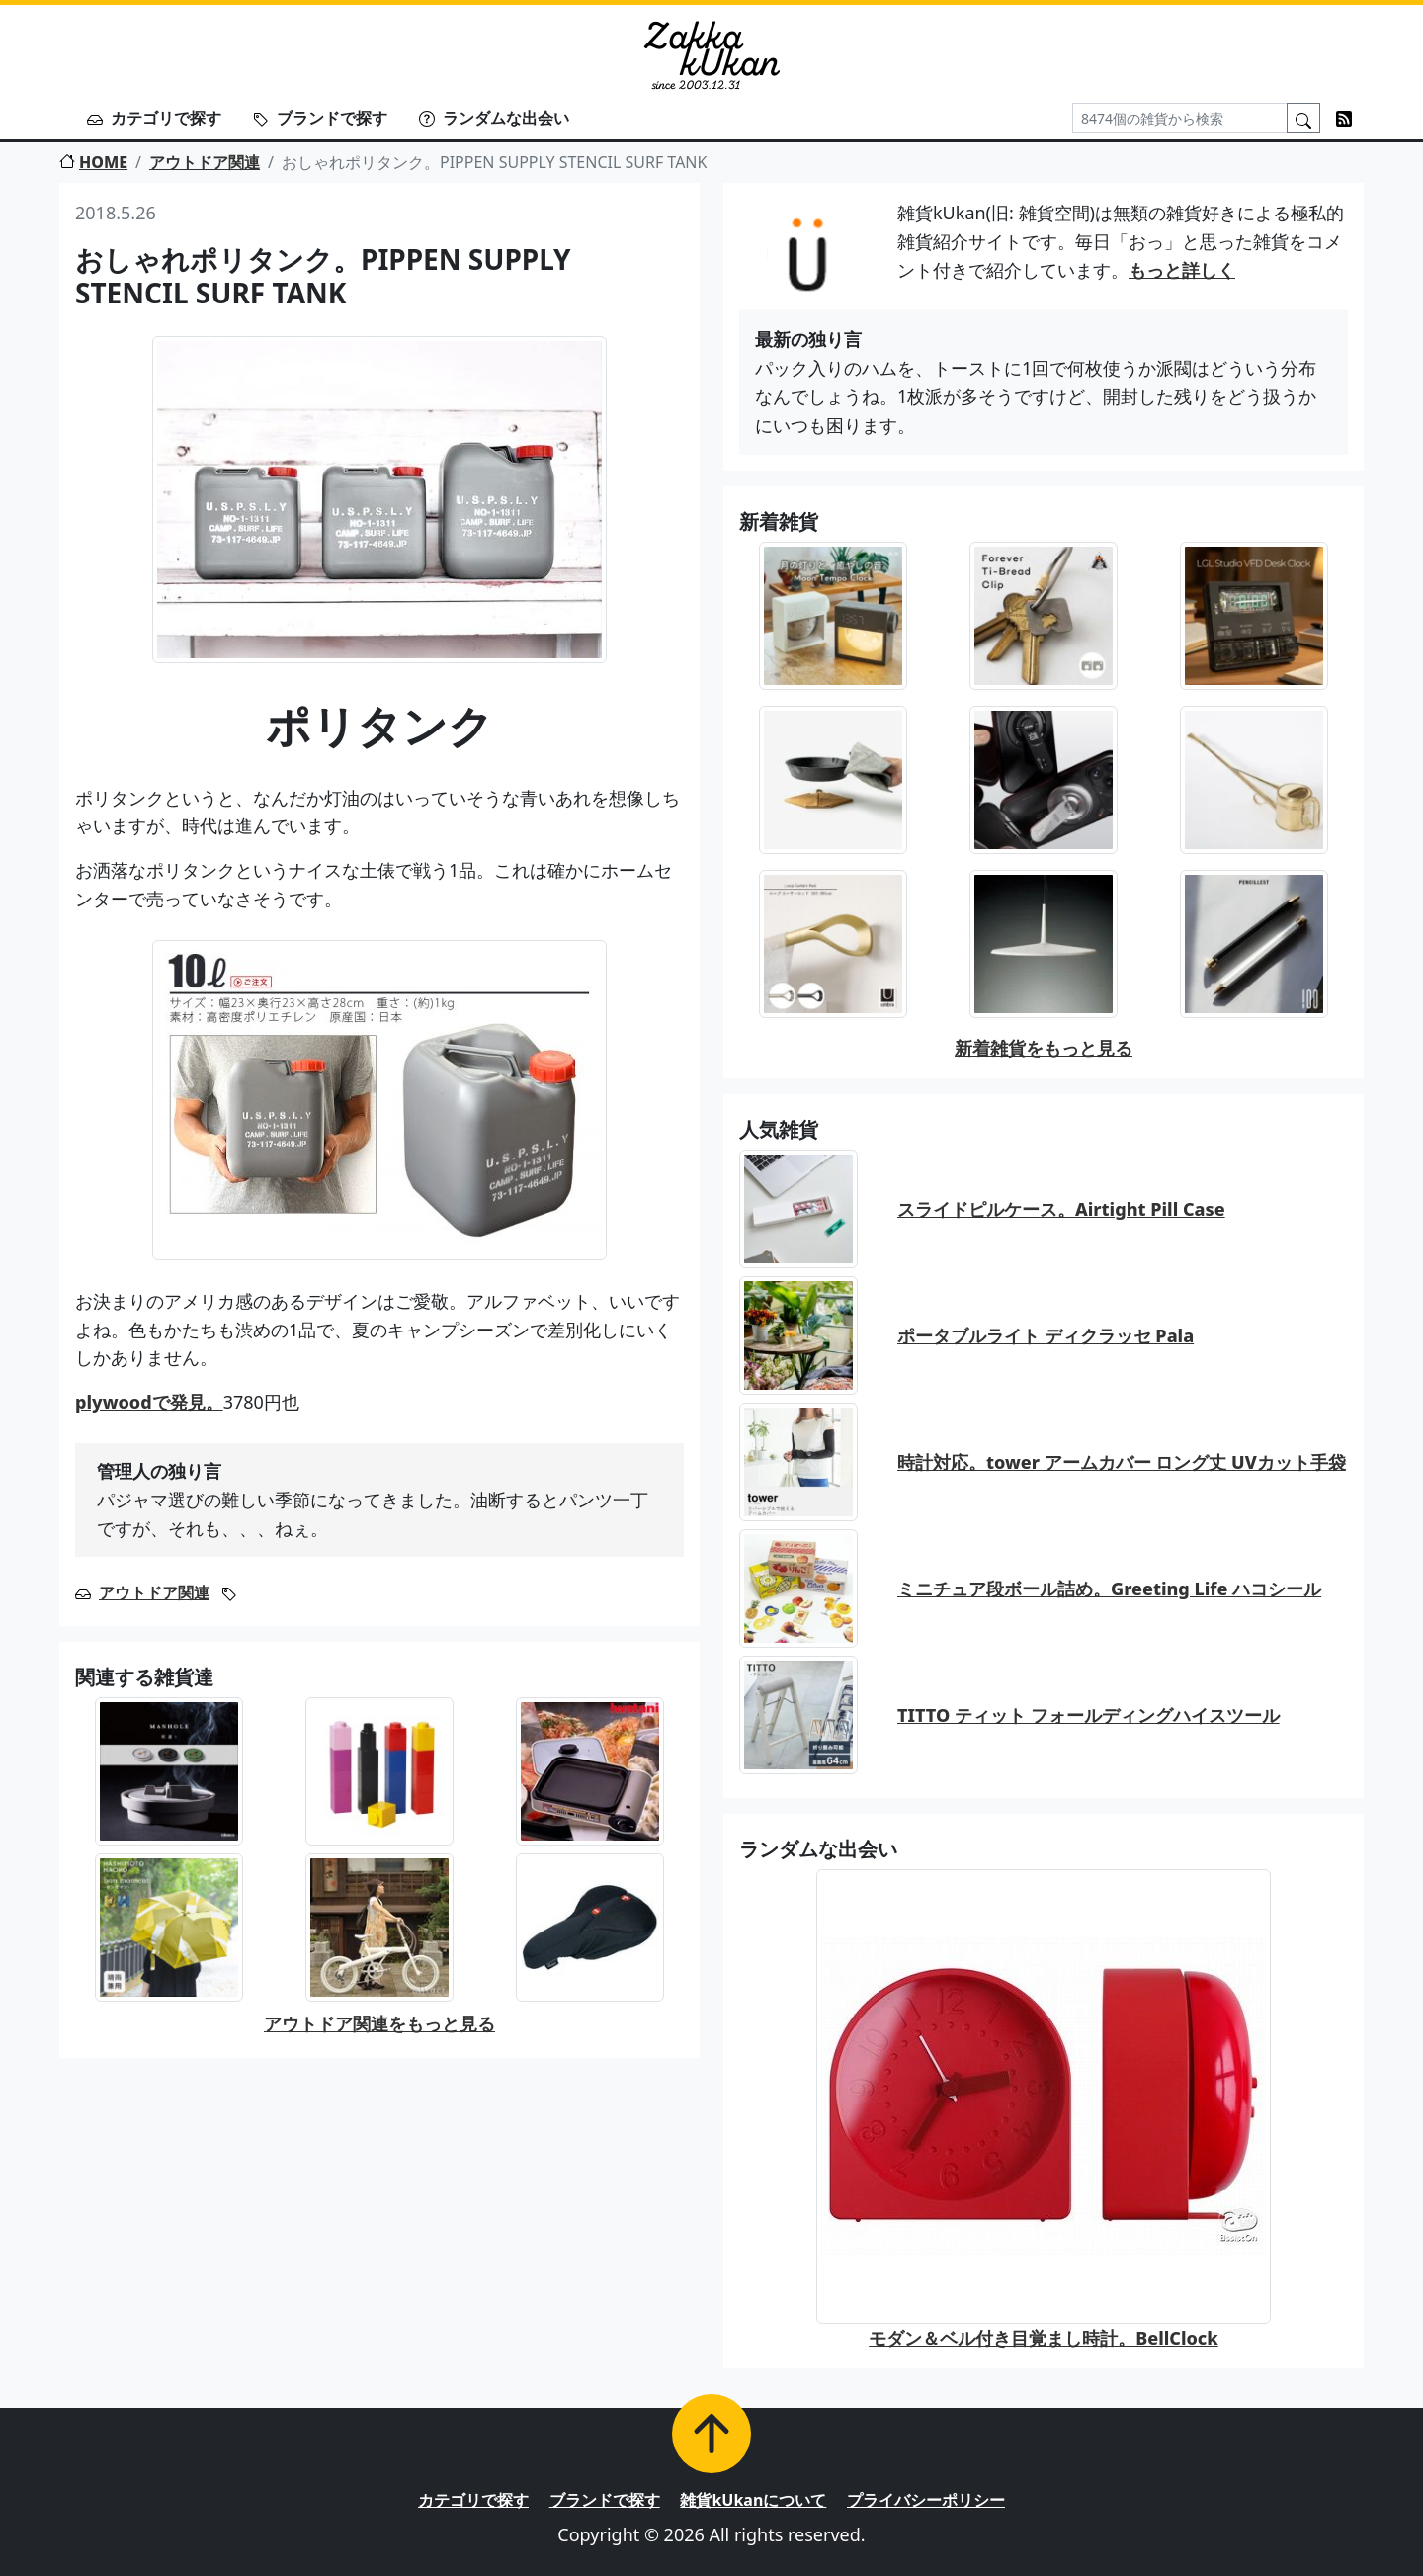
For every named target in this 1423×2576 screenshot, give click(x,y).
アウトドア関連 (204, 162)
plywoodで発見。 (149, 1402)
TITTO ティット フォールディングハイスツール (1088, 1715)
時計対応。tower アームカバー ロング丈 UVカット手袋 (1121, 1462)
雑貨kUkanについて (753, 2500)
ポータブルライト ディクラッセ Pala (1045, 1335)
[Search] (1180, 118)
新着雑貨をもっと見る (1043, 1048)
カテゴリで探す (154, 118)
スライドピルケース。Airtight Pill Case (1061, 1209)
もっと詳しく (1182, 270)
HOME (93, 162)
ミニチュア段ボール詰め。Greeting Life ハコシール (1109, 1588)
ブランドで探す (320, 118)
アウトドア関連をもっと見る (379, 2023)
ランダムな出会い (494, 118)
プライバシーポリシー (926, 2500)
